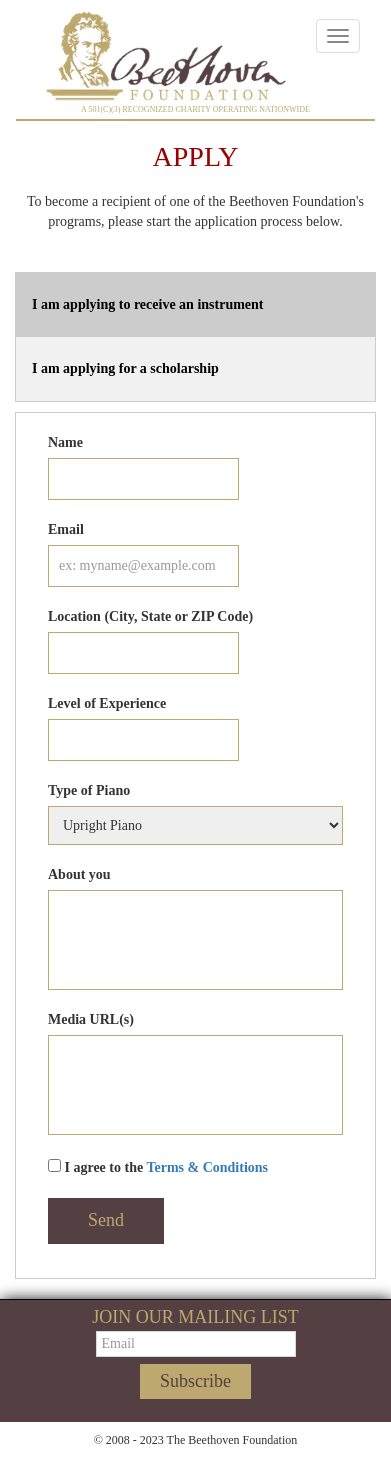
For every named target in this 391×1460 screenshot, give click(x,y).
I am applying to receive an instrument (148, 304)
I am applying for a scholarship (125, 368)
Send (106, 1220)
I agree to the (158, 1167)
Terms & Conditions (207, 1167)
